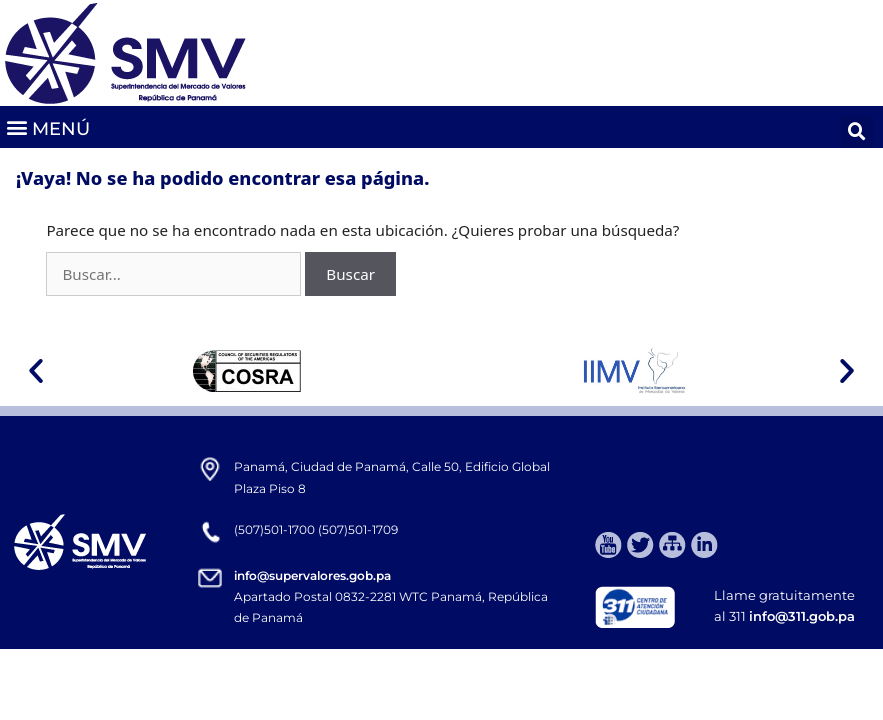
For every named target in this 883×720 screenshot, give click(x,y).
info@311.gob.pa (802, 616)
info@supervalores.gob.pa (312, 575)
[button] (47, 127)
